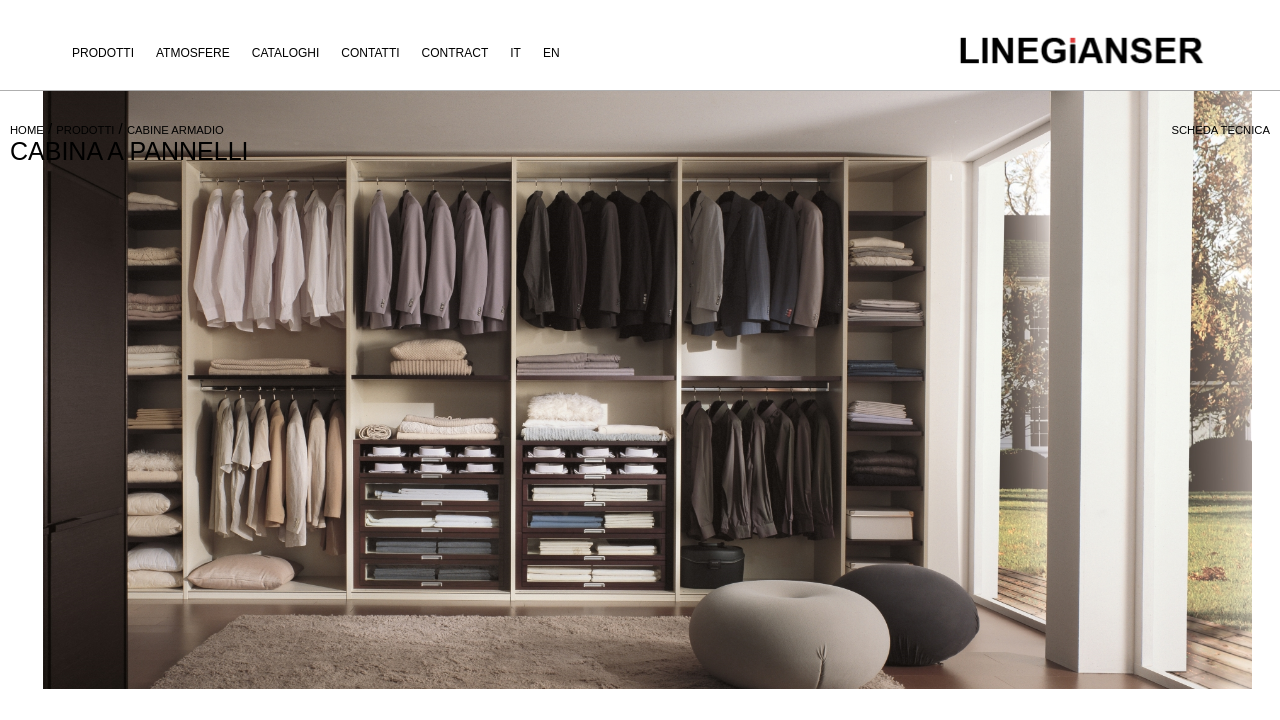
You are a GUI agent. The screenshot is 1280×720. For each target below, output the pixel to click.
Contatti (370, 53)
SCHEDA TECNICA (1220, 130)
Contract (455, 53)
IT (515, 53)
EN (551, 53)
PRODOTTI (85, 130)
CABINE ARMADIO (175, 130)
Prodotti (103, 53)
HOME (27, 130)
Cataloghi (286, 53)
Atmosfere (193, 53)
